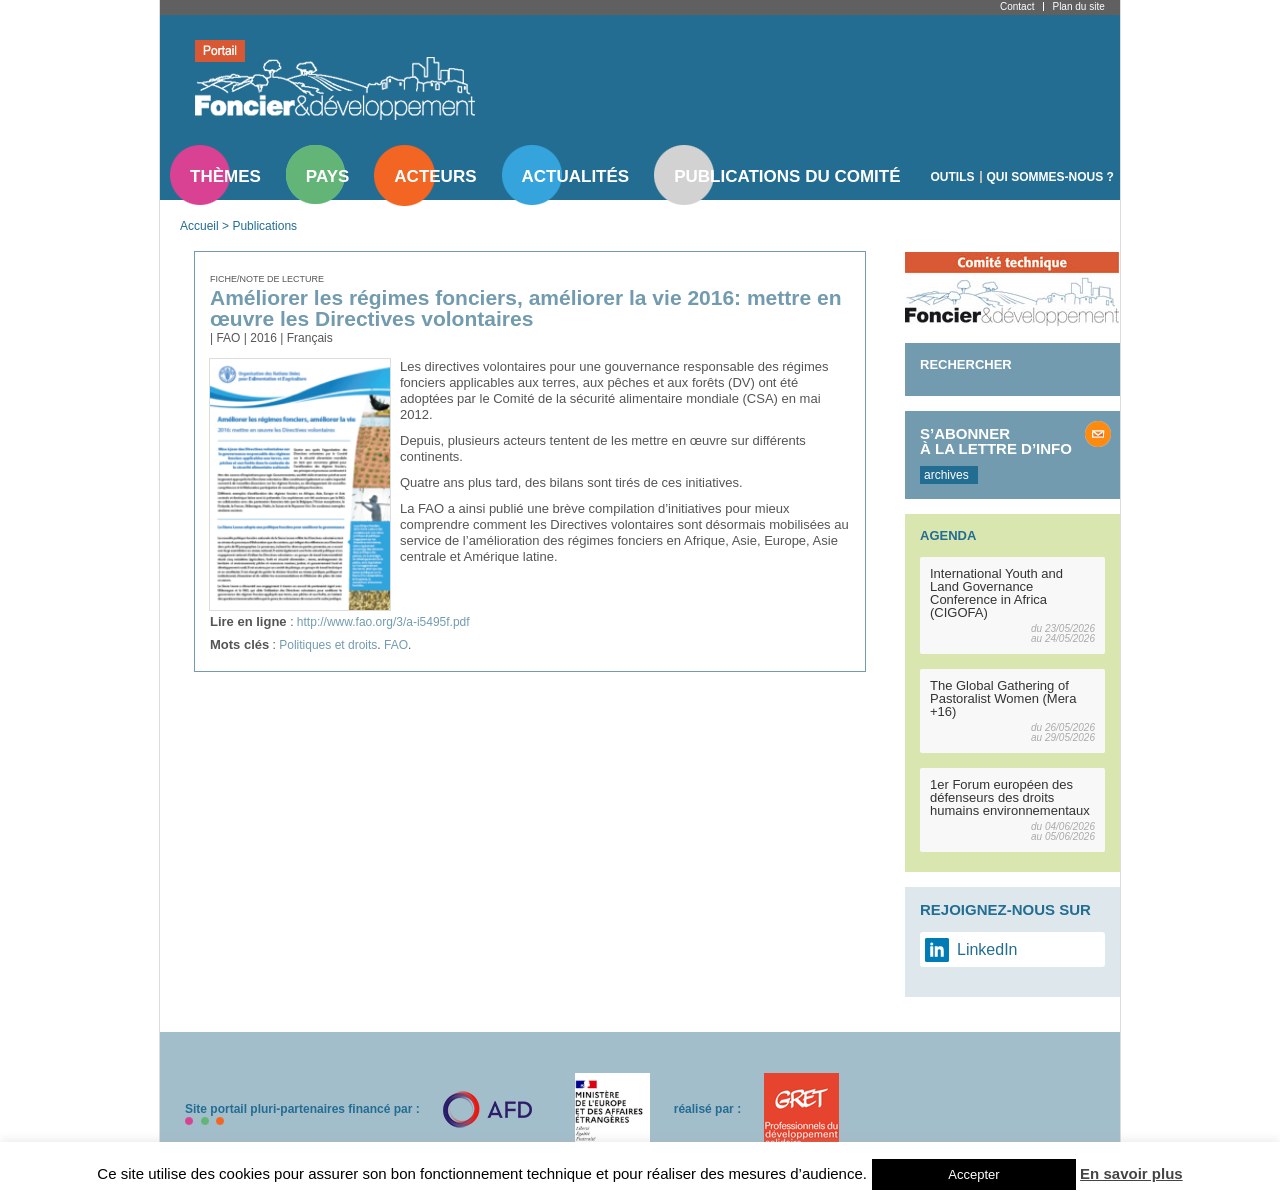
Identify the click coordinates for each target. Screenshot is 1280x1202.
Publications (264, 226)
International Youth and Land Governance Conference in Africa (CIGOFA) (996, 593)
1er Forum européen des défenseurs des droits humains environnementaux (1010, 797)
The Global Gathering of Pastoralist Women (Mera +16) (1003, 698)
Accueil (199, 226)
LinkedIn (987, 949)
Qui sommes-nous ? (1050, 177)
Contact (1017, 6)
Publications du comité (787, 176)
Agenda (948, 535)
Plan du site (1078, 6)
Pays (327, 176)
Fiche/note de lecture (267, 279)
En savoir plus (1131, 1173)
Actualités (576, 176)
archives (946, 475)
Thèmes (225, 176)
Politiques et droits (328, 645)
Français (310, 338)
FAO (396, 645)
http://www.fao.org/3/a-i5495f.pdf (383, 622)
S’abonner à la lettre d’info (996, 441)
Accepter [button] (973, 1174)
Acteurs (435, 176)
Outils (953, 177)
